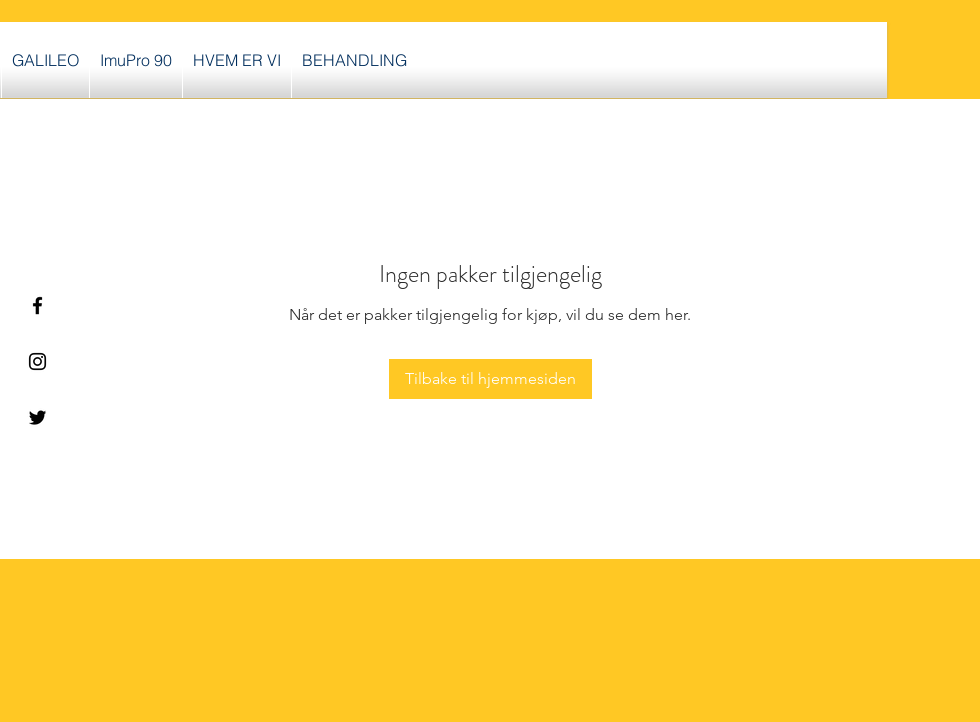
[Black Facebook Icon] (37, 305)
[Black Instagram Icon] (37, 361)
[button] (354, 60)
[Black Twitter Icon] (37, 417)
